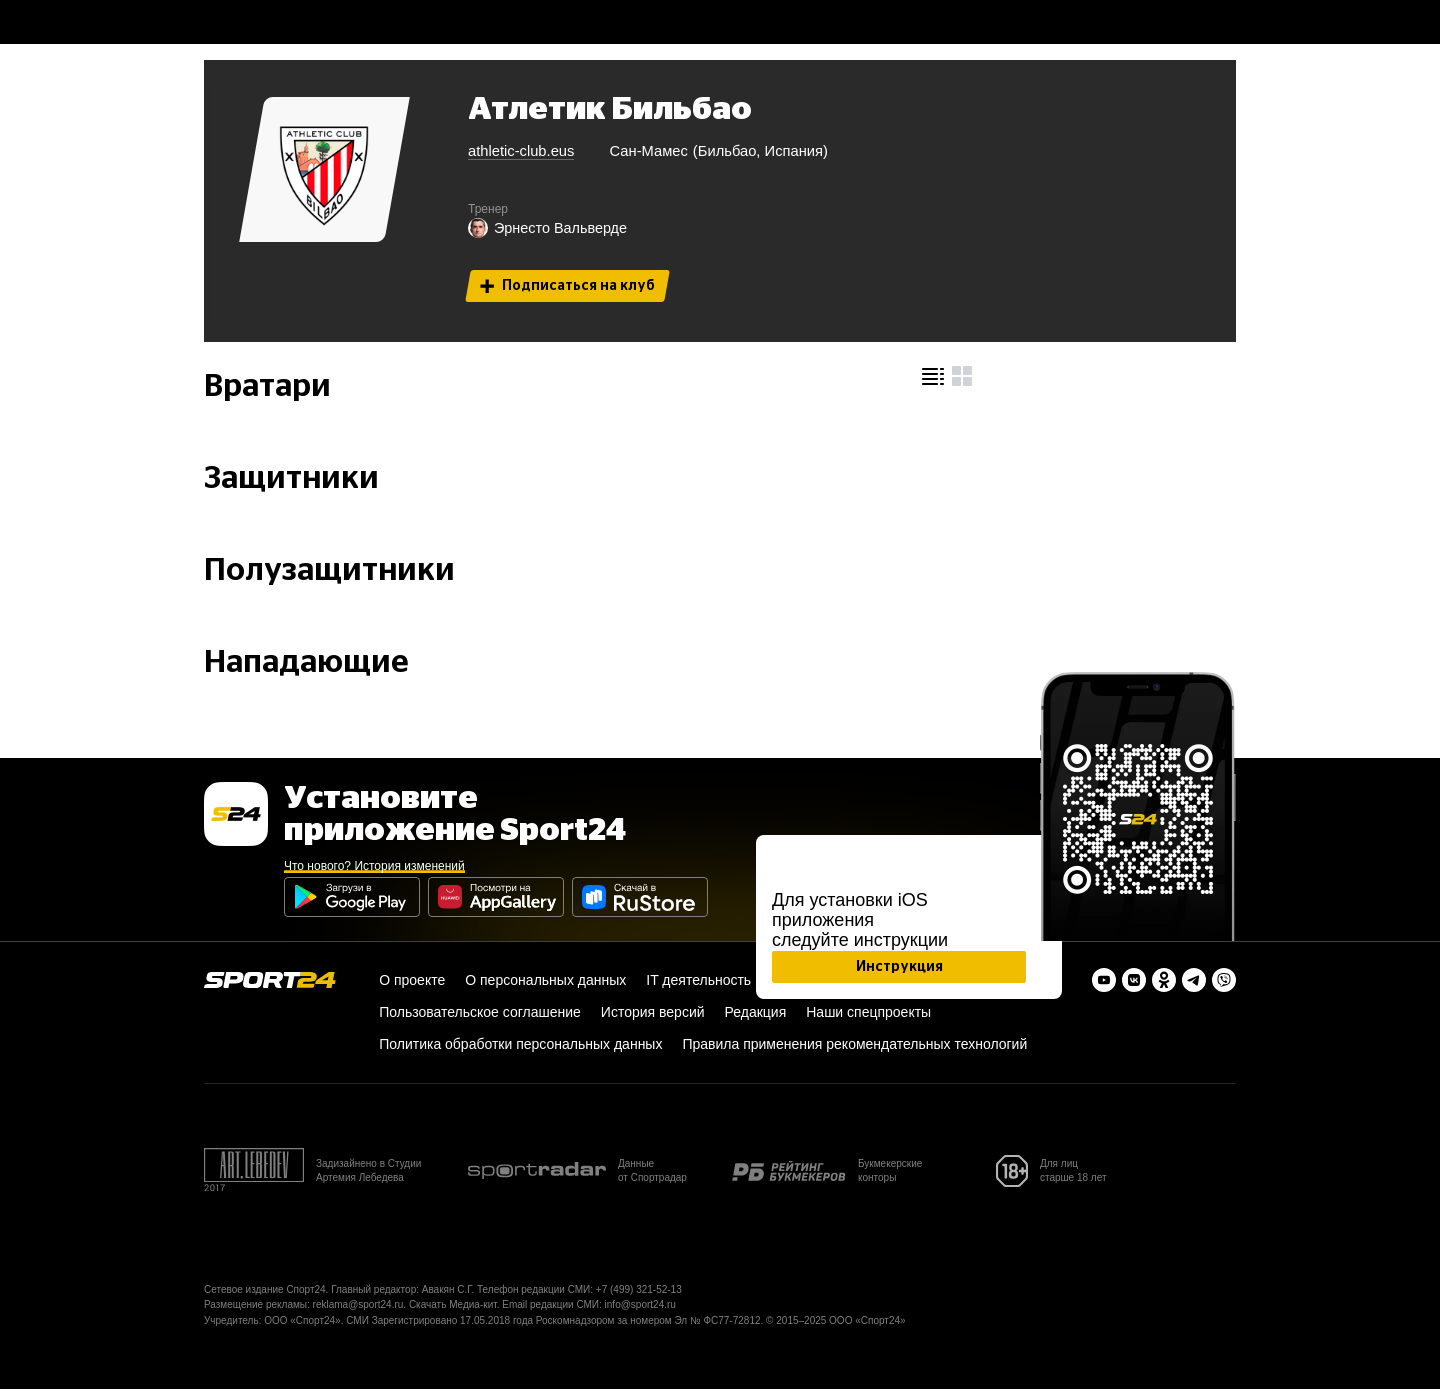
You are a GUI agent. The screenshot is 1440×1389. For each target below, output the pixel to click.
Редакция (756, 1012)
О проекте (412, 980)
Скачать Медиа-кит (453, 1304)
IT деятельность (698, 980)
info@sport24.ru (640, 1304)
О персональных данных (545, 980)
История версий (653, 1012)
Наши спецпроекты (868, 1012)
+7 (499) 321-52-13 (639, 1289)
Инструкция (899, 967)
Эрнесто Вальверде (547, 228)
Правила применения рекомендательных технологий (854, 1044)
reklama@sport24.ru (358, 1304)
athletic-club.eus (521, 151)
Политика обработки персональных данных (520, 1044)
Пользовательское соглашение (480, 1012)
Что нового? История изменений (374, 866)
